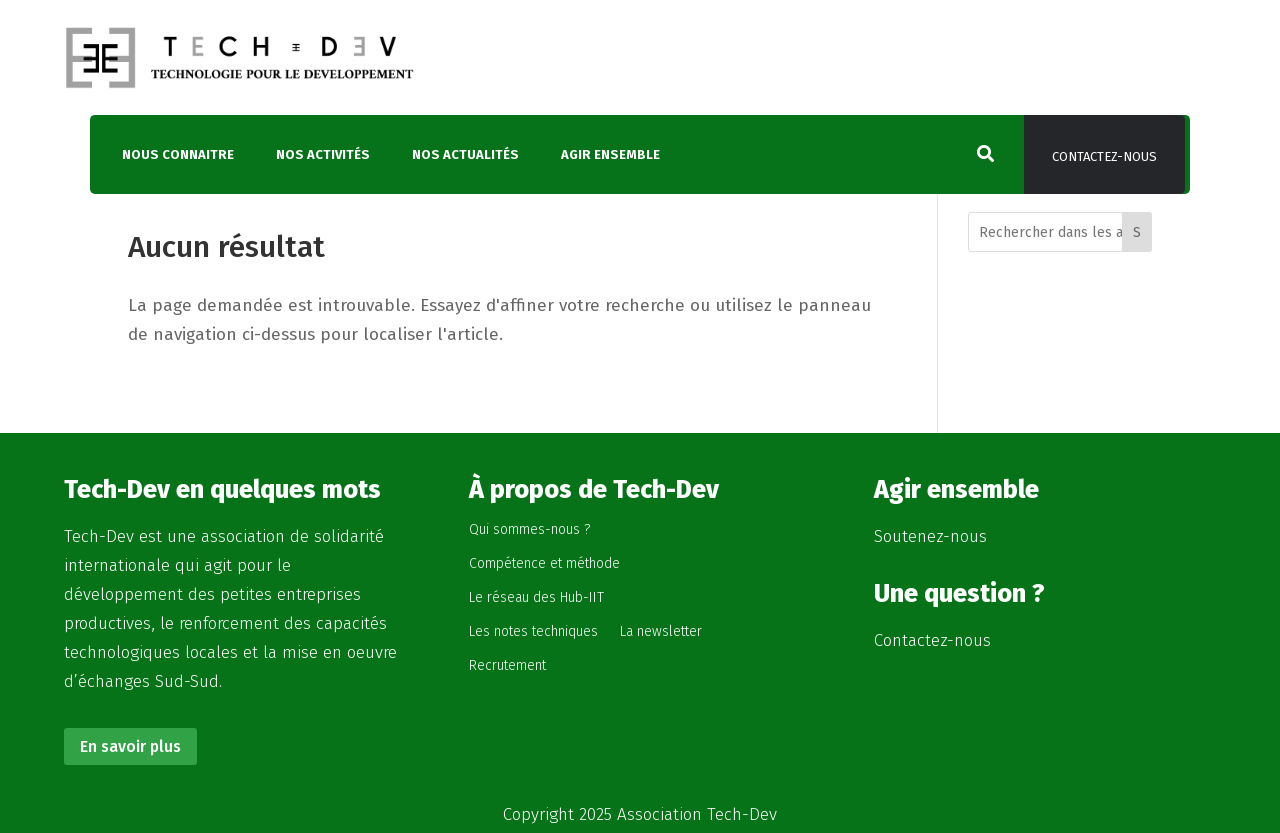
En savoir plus (130, 746)
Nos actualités (465, 154)
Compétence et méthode (544, 563)
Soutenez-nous (930, 536)
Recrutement (507, 665)
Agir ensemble (610, 154)
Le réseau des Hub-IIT (536, 597)
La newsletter (661, 631)
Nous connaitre (178, 154)
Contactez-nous (1104, 156)
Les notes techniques (533, 631)
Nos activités (323, 154)
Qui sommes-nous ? (529, 529)
